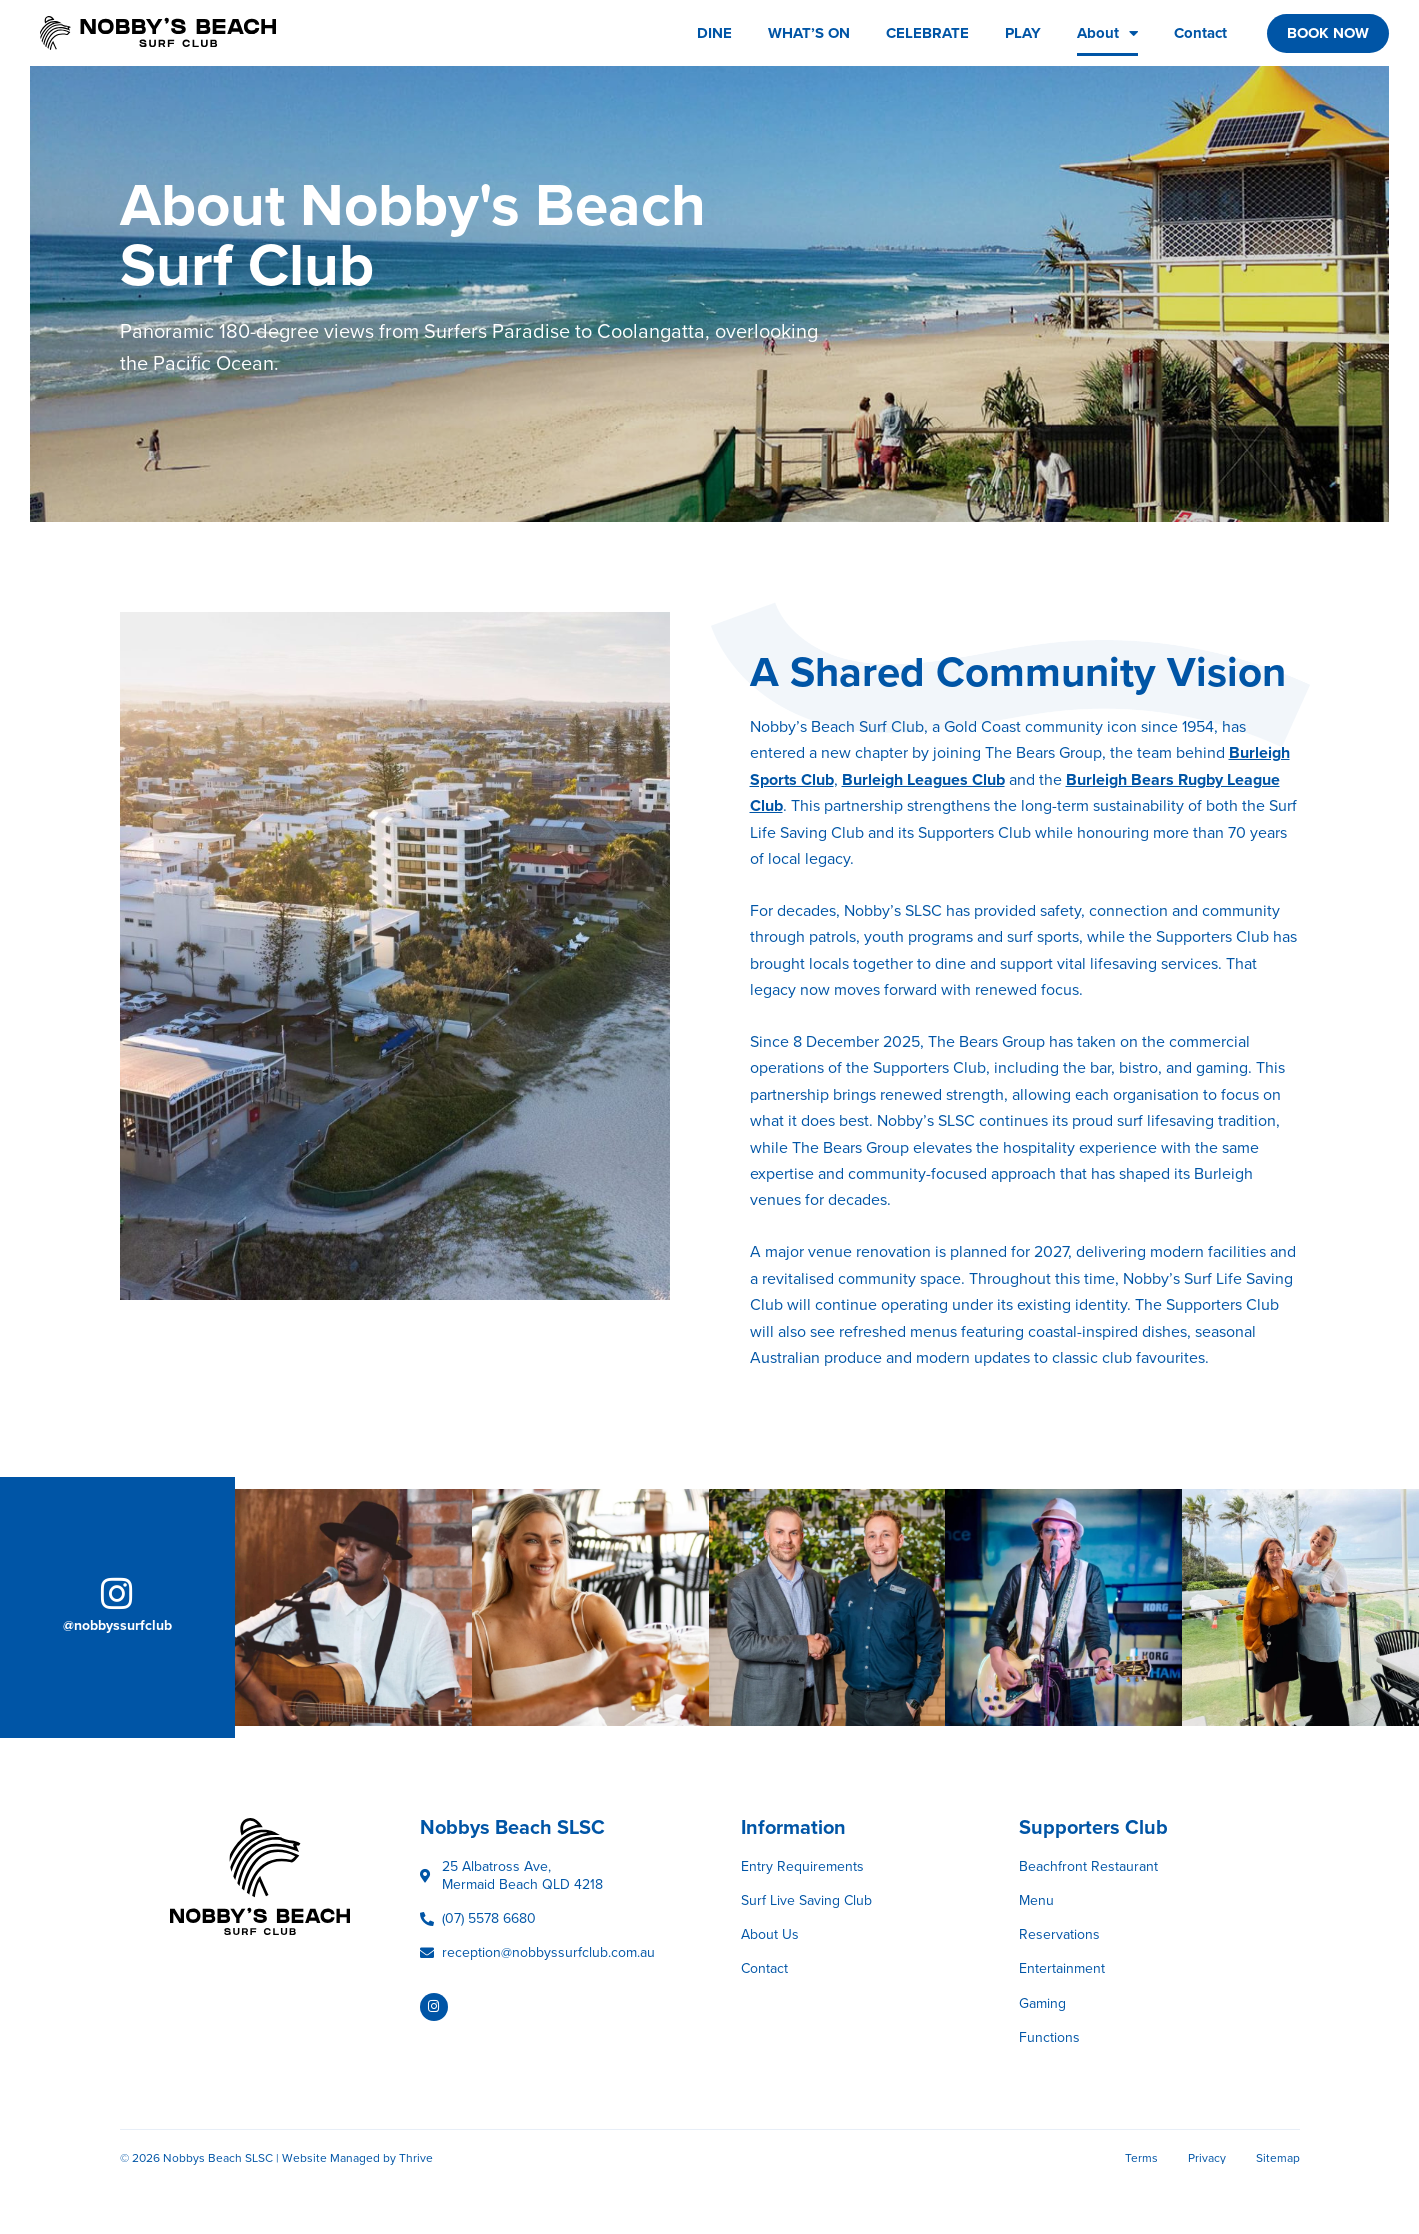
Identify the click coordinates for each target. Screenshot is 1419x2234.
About (1107, 33)
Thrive (416, 2158)
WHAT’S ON (809, 33)
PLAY (1023, 33)
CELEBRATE (927, 33)
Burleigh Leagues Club (923, 780)
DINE (714, 33)
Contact (1200, 33)
